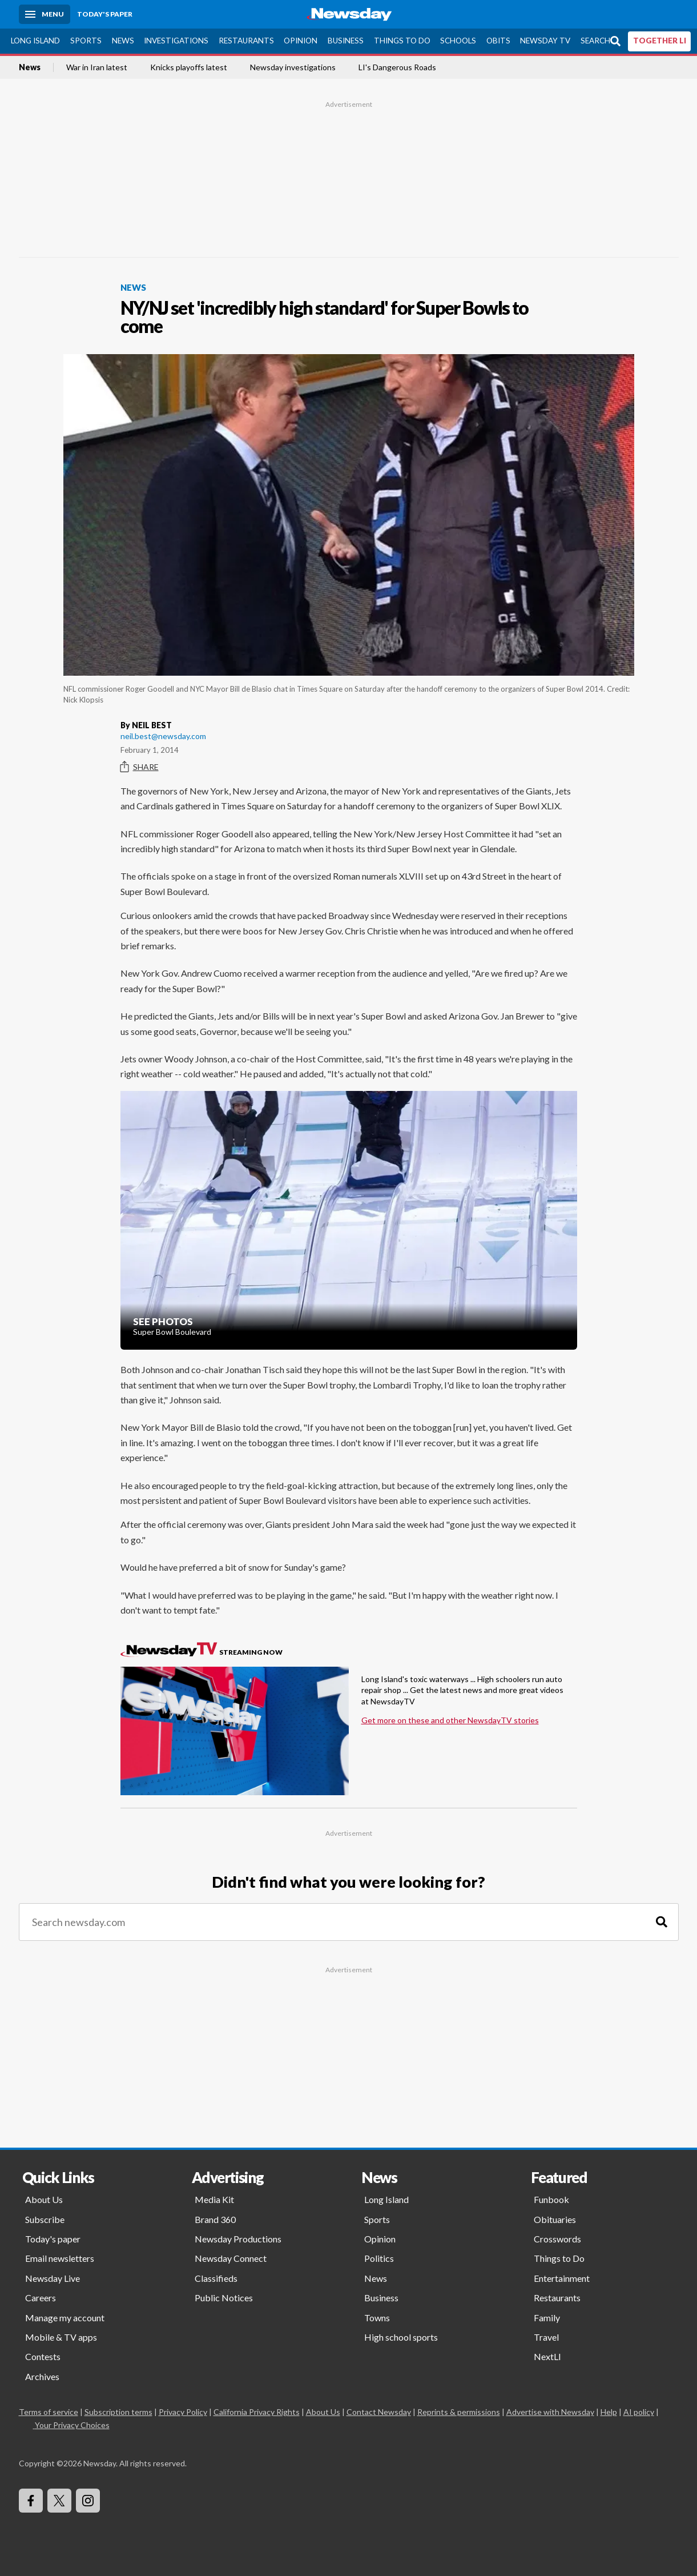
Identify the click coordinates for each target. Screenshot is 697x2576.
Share (139, 767)
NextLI (547, 2356)
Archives (42, 2376)
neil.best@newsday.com (163, 736)
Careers (40, 2297)
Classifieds (216, 2278)
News (123, 40)
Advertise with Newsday (550, 2412)
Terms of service (48, 2412)
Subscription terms (118, 2412)
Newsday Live (52, 2278)
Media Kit (214, 2199)
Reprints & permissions (458, 2412)
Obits (498, 40)
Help (609, 2412)
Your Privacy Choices (71, 2425)
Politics (379, 2258)
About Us (44, 2199)
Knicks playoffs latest (188, 67)
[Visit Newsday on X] (59, 2501)
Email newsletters (59, 2258)
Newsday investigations (293, 67)
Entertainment (562, 2278)
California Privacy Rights (256, 2412)
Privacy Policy (183, 2412)
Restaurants (246, 40)
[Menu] (44, 14)
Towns (377, 2317)
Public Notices (224, 2297)
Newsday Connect (231, 2258)
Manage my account (64, 2317)
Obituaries (555, 2219)
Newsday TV (545, 40)
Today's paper (52, 2238)
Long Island (35, 40)
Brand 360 (215, 2219)
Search (595, 40)
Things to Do (402, 40)
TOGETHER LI (659, 40)
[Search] (661, 1922)
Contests (43, 2356)
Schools (458, 40)
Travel (546, 2337)
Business (346, 40)
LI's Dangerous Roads (397, 67)
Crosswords (557, 2238)
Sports (86, 40)
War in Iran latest (96, 67)
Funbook (551, 2199)
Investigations (176, 40)
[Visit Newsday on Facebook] (31, 2501)
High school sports (401, 2337)
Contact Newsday (379, 2412)
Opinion (300, 40)
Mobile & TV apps (61, 2337)
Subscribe (45, 2219)
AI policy (638, 2412)
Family (547, 2317)
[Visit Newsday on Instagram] (88, 2501)
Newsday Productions (238, 2238)
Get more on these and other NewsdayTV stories (450, 1720)
